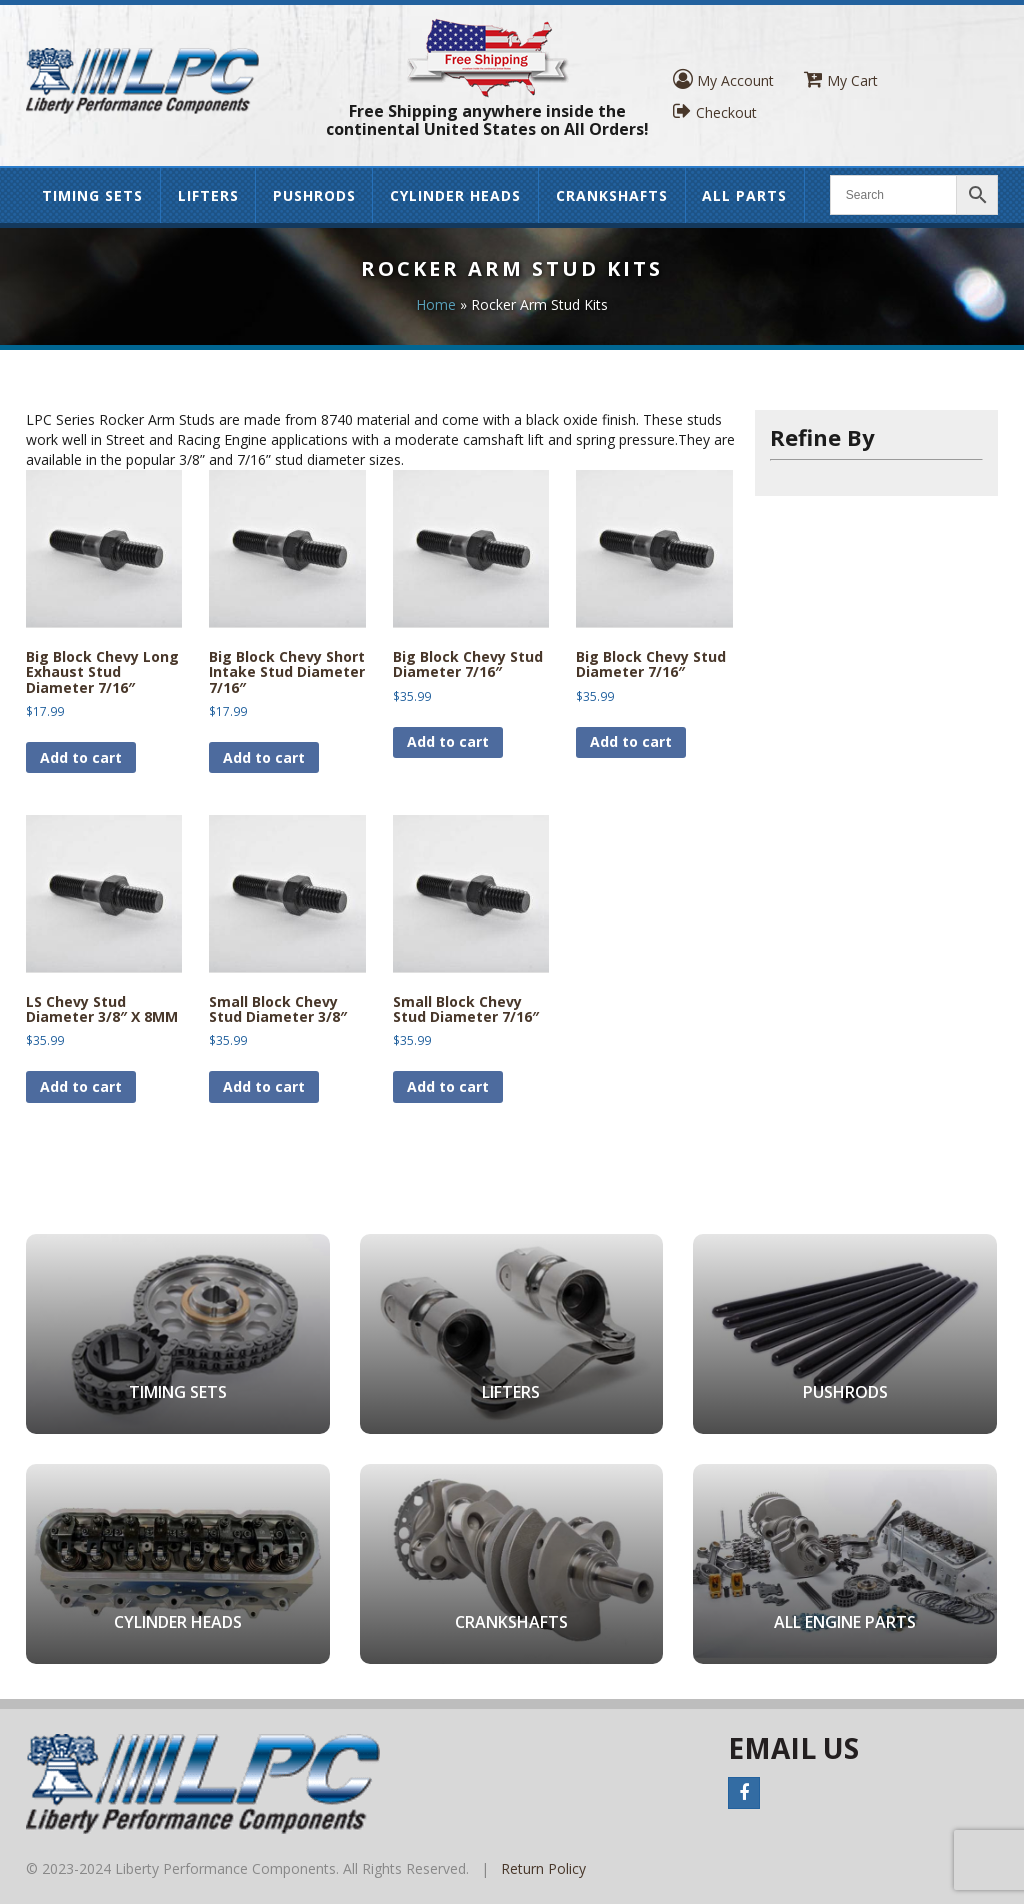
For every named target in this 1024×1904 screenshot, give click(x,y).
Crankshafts (612, 195)
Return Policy (543, 1868)
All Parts (744, 195)
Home (436, 304)
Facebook (744, 1793)
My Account (723, 79)
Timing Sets (92, 195)
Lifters (208, 195)
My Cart (841, 79)
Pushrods (314, 195)
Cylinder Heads (455, 195)
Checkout (715, 111)
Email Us (793, 1748)
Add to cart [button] (81, 757)
